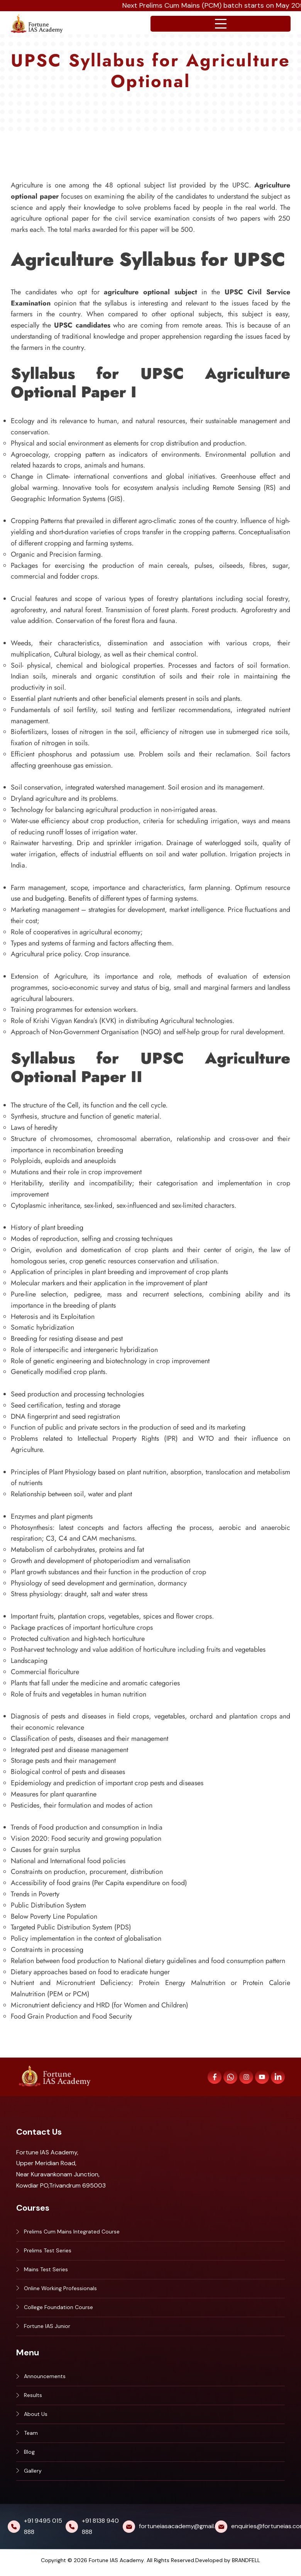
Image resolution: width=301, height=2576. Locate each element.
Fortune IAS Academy (116, 2564)
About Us (35, 2417)
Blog (29, 2455)
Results (33, 2397)
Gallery (33, 2474)
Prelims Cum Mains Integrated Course (72, 2231)
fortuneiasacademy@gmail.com (183, 2530)
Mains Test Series (46, 2270)
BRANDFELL (246, 2564)
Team (31, 2436)
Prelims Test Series (47, 2251)
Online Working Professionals (60, 2289)
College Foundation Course (58, 2308)
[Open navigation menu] (220, 24)
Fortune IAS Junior (47, 2327)
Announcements (45, 2378)
